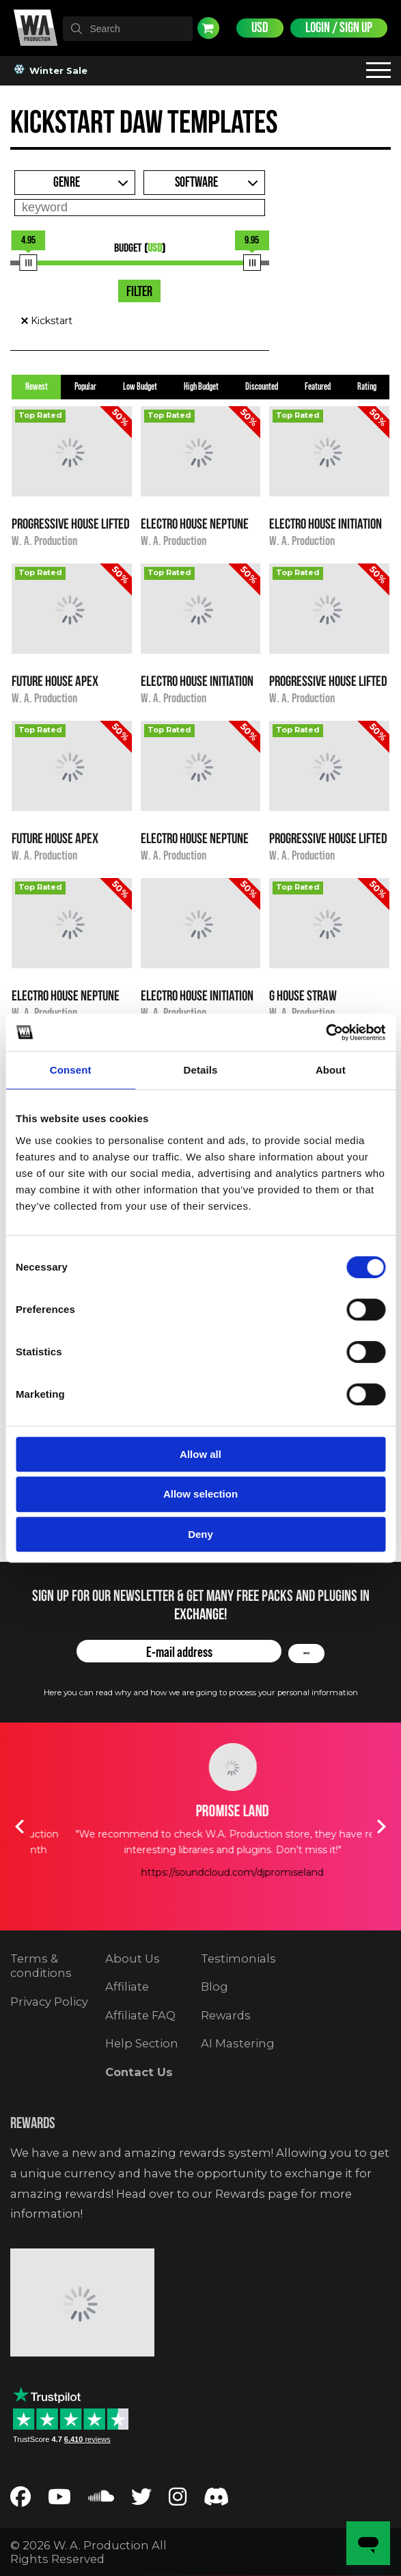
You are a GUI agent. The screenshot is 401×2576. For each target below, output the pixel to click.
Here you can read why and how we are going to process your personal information (201, 1692)
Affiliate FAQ (140, 2015)
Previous (20, 1826)
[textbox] (128, 28)
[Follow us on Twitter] (141, 2500)
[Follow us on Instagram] (177, 2500)
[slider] (28, 262)
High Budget (201, 387)
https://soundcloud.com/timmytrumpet (201, 1888)
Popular (85, 387)
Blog (214, 1986)
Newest (36, 387)
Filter (139, 292)
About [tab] (331, 1070)
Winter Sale (51, 70)
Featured (318, 387)
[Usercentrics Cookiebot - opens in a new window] (325, 1032)
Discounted (261, 387)
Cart (208, 28)
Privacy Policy (49, 2001)
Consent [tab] (71, 1070)
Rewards (226, 2015)
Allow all (200, 1454)
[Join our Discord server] (217, 2500)
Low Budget (140, 387)
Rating (366, 387)
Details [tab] (201, 1070)
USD (259, 28)
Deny (200, 1534)
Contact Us (139, 2072)
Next (382, 1826)
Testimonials (238, 1958)
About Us (132, 1958)
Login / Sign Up (338, 28)
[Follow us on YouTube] (59, 2500)
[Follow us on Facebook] (20, 2500)
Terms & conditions (41, 1966)
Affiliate (127, 1986)
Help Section (141, 2043)
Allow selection (200, 1494)
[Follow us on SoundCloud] (101, 2500)
